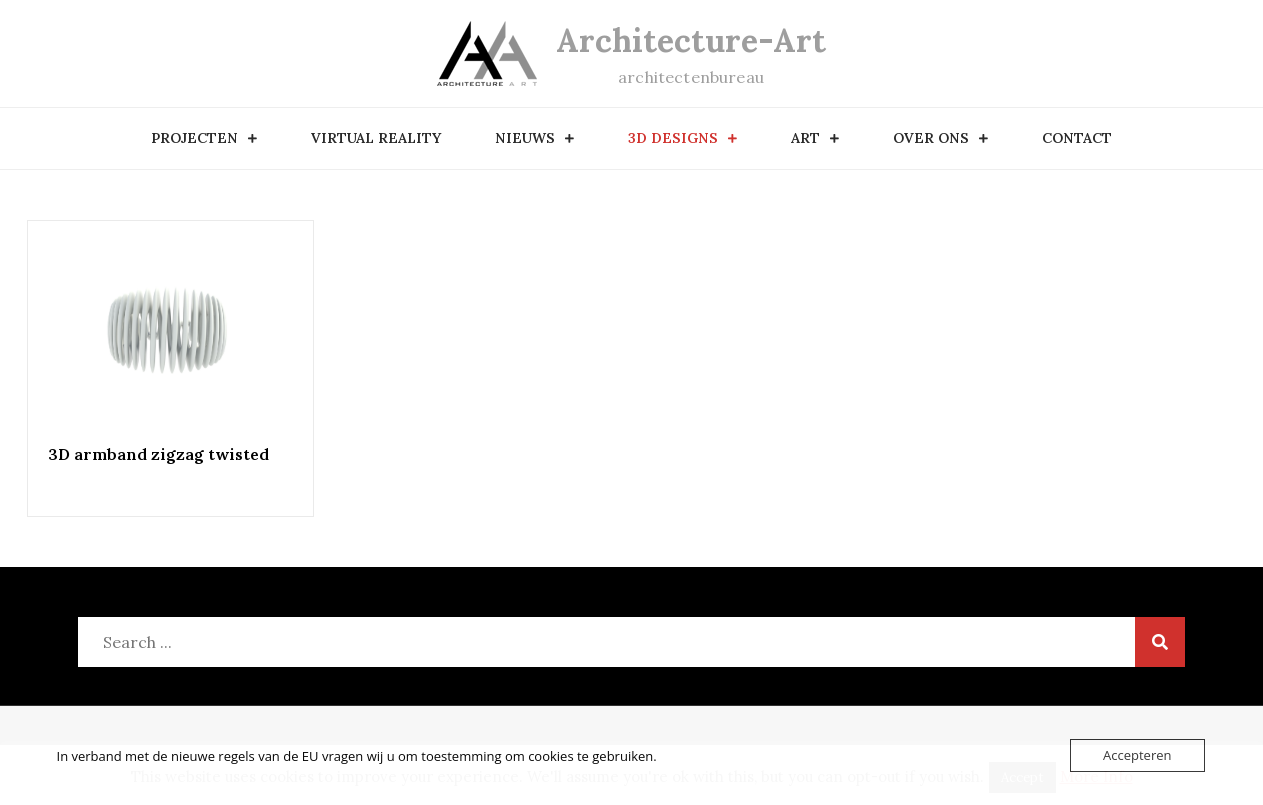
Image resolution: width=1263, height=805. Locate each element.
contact (1077, 138)
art (805, 138)
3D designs (673, 138)
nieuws (525, 138)
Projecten (194, 138)
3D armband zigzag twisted (158, 454)
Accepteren (1137, 755)
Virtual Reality (376, 138)
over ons (931, 138)
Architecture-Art (691, 40)
